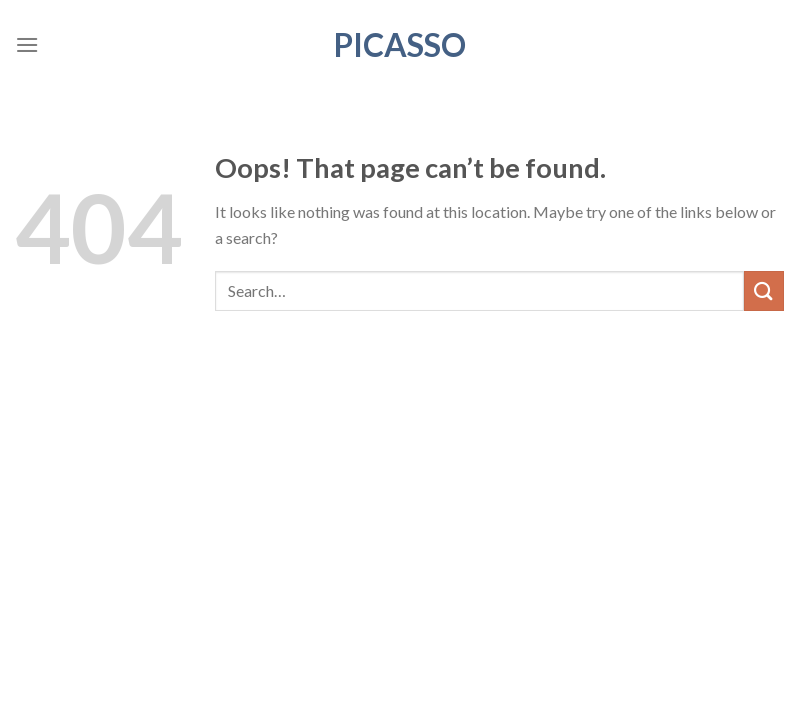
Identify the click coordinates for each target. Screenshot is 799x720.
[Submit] (764, 290)
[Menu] (27, 44)
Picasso (400, 45)
